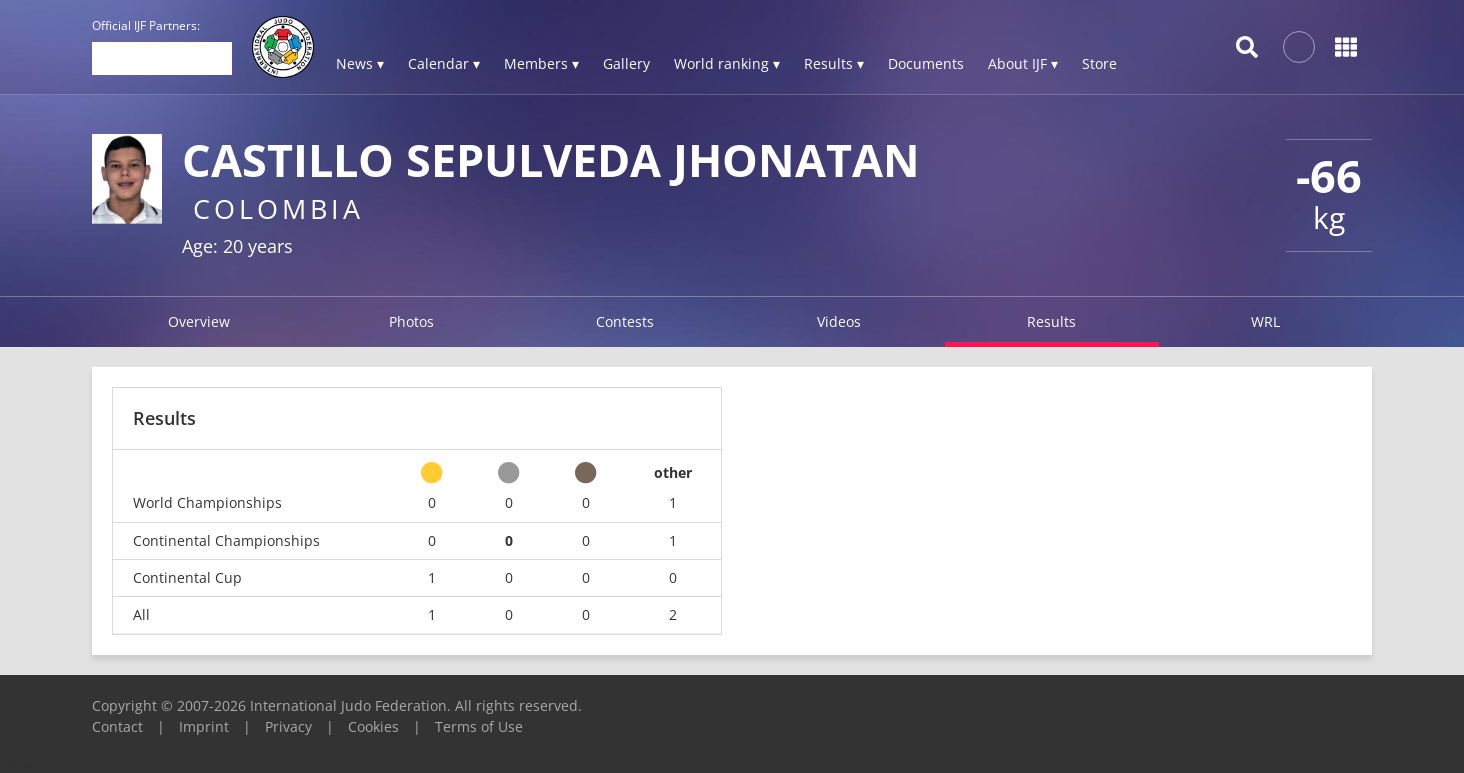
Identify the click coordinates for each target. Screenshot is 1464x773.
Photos (411, 321)
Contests (625, 321)
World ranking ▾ (727, 63)
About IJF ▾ (1023, 63)
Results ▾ (834, 63)
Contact (117, 726)
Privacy (288, 726)
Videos (839, 321)
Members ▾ (541, 63)
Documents (926, 63)
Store (1099, 63)
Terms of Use (479, 726)
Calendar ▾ (444, 63)
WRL (1265, 321)
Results (1051, 321)
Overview (199, 321)
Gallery (626, 63)
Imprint (204, 726)
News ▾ (360, 63)
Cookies (373, 726)
